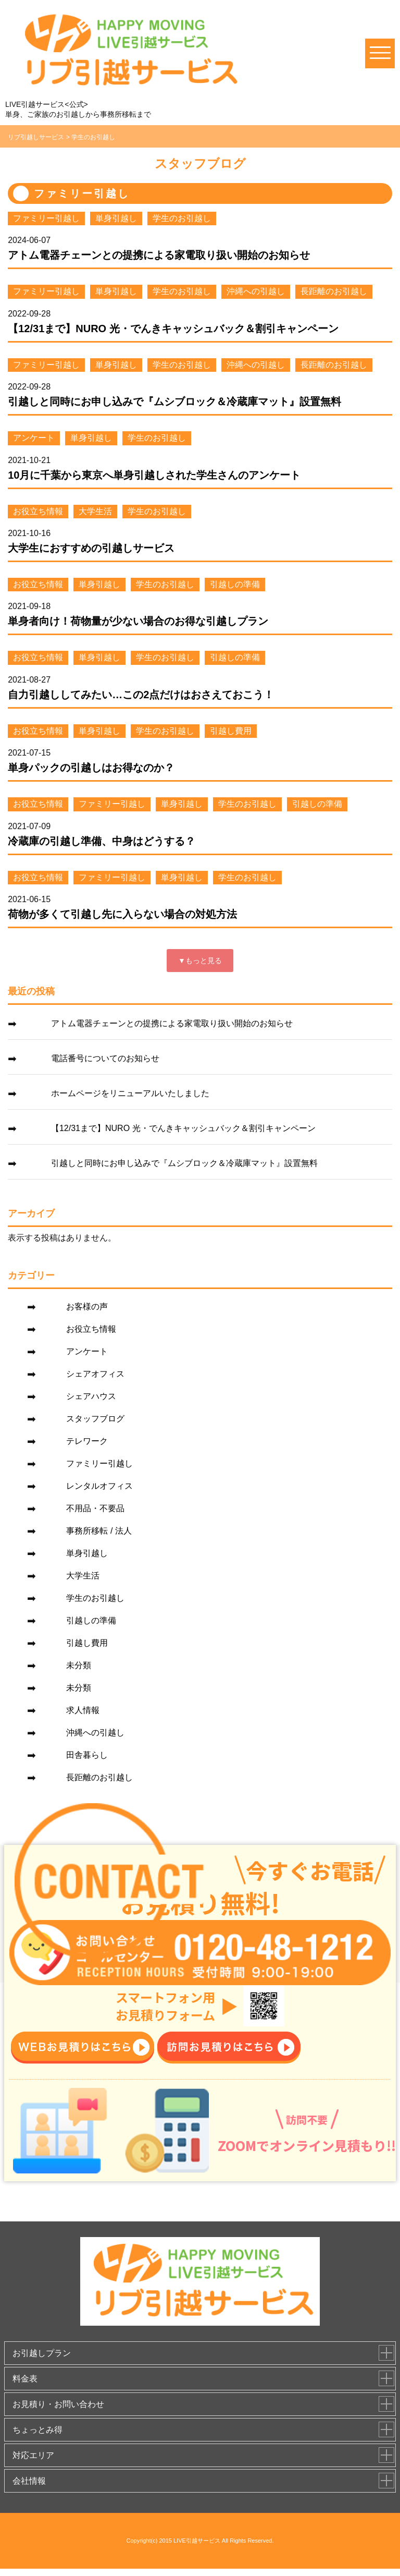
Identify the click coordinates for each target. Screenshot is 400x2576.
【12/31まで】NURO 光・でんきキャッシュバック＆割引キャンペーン (173, 328)
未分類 (78, 1665)
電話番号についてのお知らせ (105, 1058)
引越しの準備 (235, 584)
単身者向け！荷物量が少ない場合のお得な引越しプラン (138, 621)
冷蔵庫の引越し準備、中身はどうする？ (101, 841)
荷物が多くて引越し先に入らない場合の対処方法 (122, 914)
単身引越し (116, 218)
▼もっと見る (200, 960)
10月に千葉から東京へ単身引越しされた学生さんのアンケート (154, 475)
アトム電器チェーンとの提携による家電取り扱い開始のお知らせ (159, 255)
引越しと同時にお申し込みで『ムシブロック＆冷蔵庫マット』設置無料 (174, 401)
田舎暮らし (87, 1755)
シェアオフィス (95, 1373)
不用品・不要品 (95, 1508)
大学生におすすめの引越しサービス (91, 548)
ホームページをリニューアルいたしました (130, 1093)
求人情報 (82, 1710)
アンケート (34, 437)
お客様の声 (87, 1306)
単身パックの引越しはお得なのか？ (91, 767)
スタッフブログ (95, 1418)
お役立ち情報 (38, 511)
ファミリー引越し (46, 218)
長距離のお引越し (334, 291)
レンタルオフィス (99, 1485)
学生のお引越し (182, 218)
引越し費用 (231, 730)
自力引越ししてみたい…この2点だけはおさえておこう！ (141, 694)
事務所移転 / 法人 (98, 1530)
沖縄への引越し (256, 291)
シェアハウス (91, 1396)
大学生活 (95, 511)
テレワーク (87, 1441)
